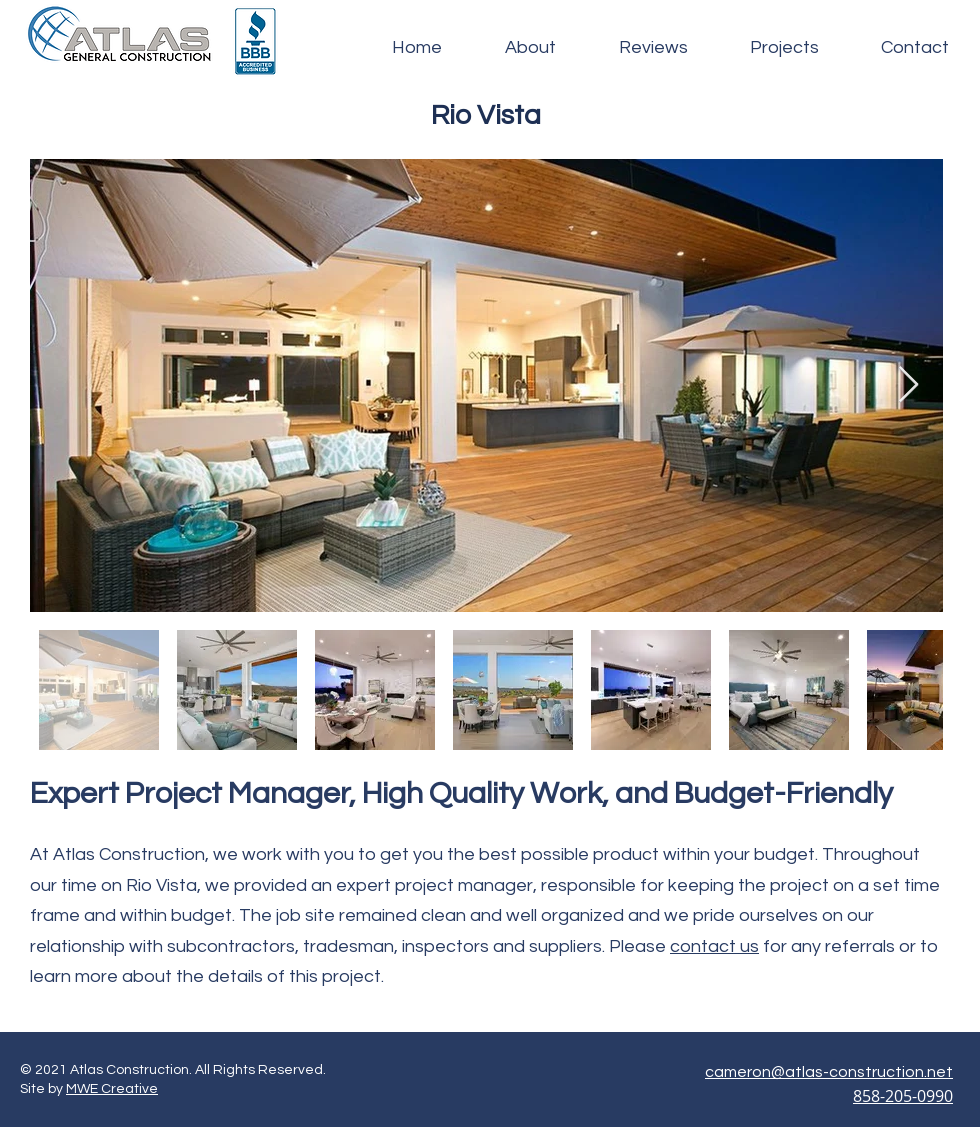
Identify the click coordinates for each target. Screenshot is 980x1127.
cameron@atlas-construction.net (829, 1072)
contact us (714, 946)
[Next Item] (908, 385)
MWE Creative (112, 1089)
